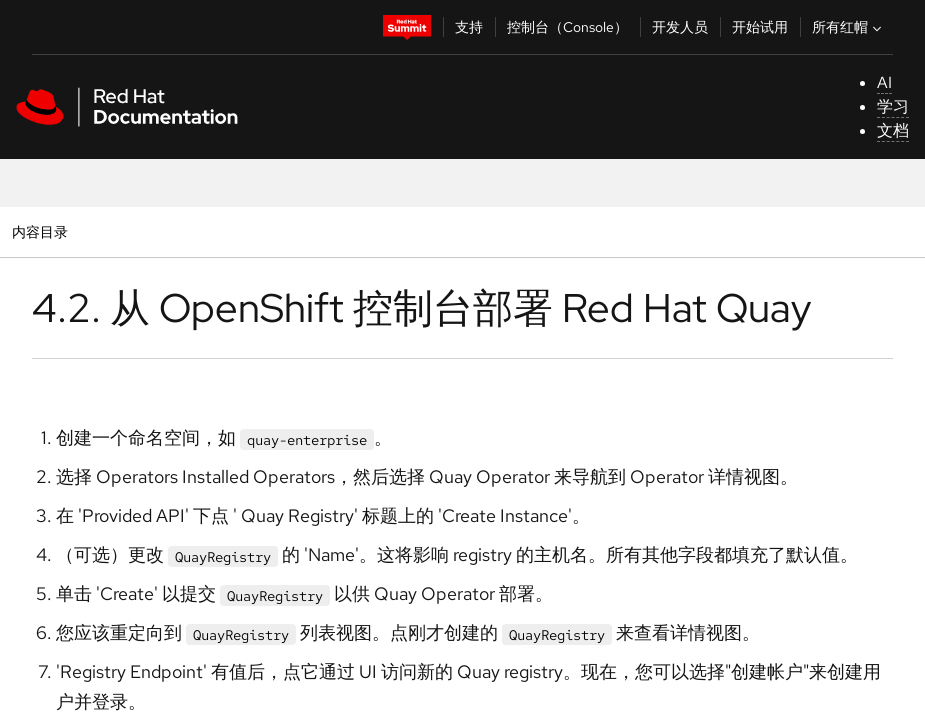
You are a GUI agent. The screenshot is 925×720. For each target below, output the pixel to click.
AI (884, 82)
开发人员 (680, 27)
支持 (469, 27)
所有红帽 (849, 27)
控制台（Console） (567, 27)
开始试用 (760, 27)
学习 (893, 106)
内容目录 (39, 231)
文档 (893, 130)
